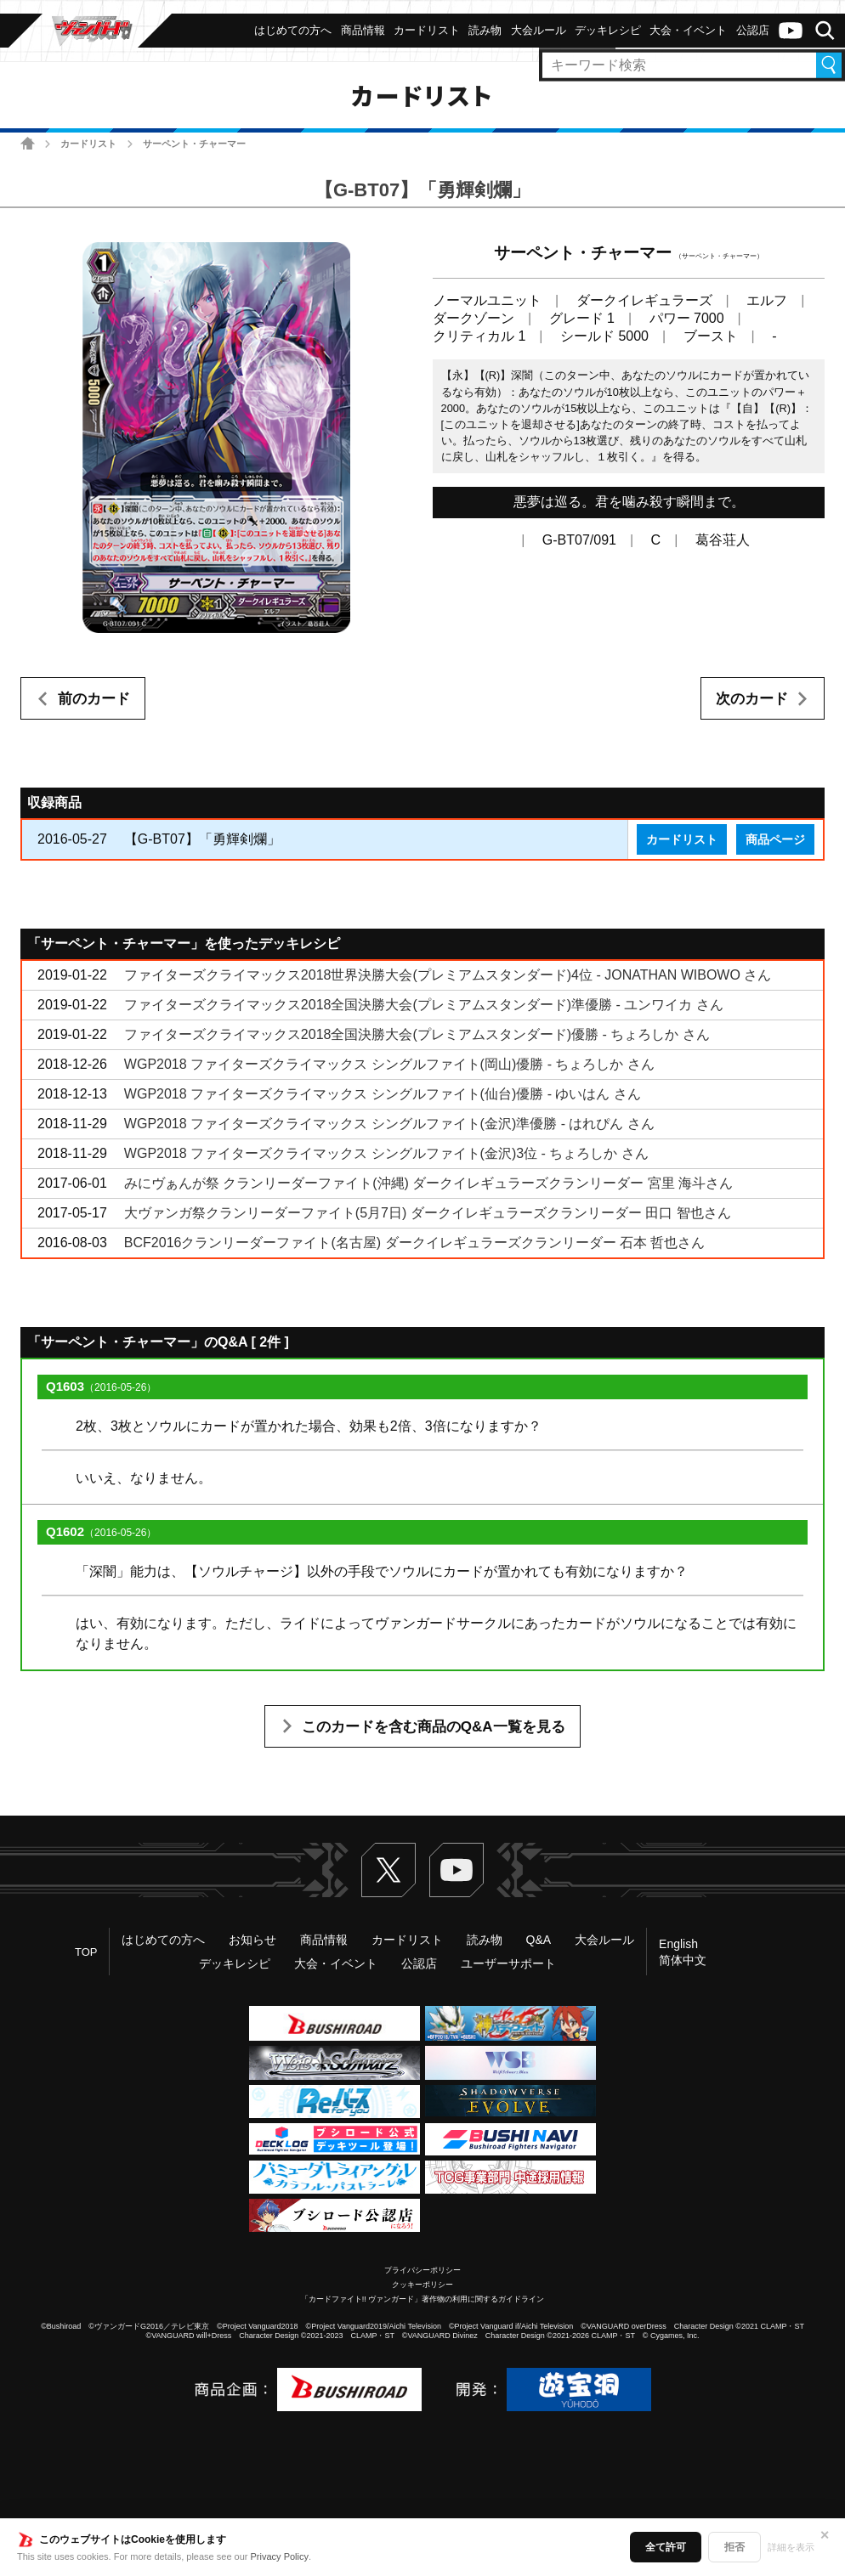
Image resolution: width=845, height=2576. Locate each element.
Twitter (388, 1870)
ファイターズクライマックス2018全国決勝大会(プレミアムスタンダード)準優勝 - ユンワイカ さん (423, 1004)
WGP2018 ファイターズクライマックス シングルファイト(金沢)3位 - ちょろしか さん (386, 1153)
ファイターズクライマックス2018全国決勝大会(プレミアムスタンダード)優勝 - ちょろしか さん (417, 1034)
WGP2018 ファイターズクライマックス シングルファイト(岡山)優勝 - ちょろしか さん (389, 1064)
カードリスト (88, 143)
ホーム (27, 143)
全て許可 (665, 2547)
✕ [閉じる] (824, 2535)
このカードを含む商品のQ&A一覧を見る (433, 1727)
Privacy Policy (280, 2556)
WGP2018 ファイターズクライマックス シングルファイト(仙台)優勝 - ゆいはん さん (382, 1094)
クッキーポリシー (422, 2284)
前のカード (94, 699)
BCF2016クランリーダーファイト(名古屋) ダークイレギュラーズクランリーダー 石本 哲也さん (415, 1242)
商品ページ (775, 839)
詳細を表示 (791, 2547)
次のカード (752, 699)
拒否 (734, 2547)
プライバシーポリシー (422, 2270)
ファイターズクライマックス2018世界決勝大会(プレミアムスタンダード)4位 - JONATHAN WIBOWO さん (448, 975)
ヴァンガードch (791, 31)
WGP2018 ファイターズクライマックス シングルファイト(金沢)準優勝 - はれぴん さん (389, 1123)
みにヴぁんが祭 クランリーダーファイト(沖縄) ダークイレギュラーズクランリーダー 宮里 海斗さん (428, 1183)
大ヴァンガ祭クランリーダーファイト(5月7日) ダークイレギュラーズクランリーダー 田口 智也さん (427, 1213)
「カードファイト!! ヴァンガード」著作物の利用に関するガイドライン (423, 2299)
